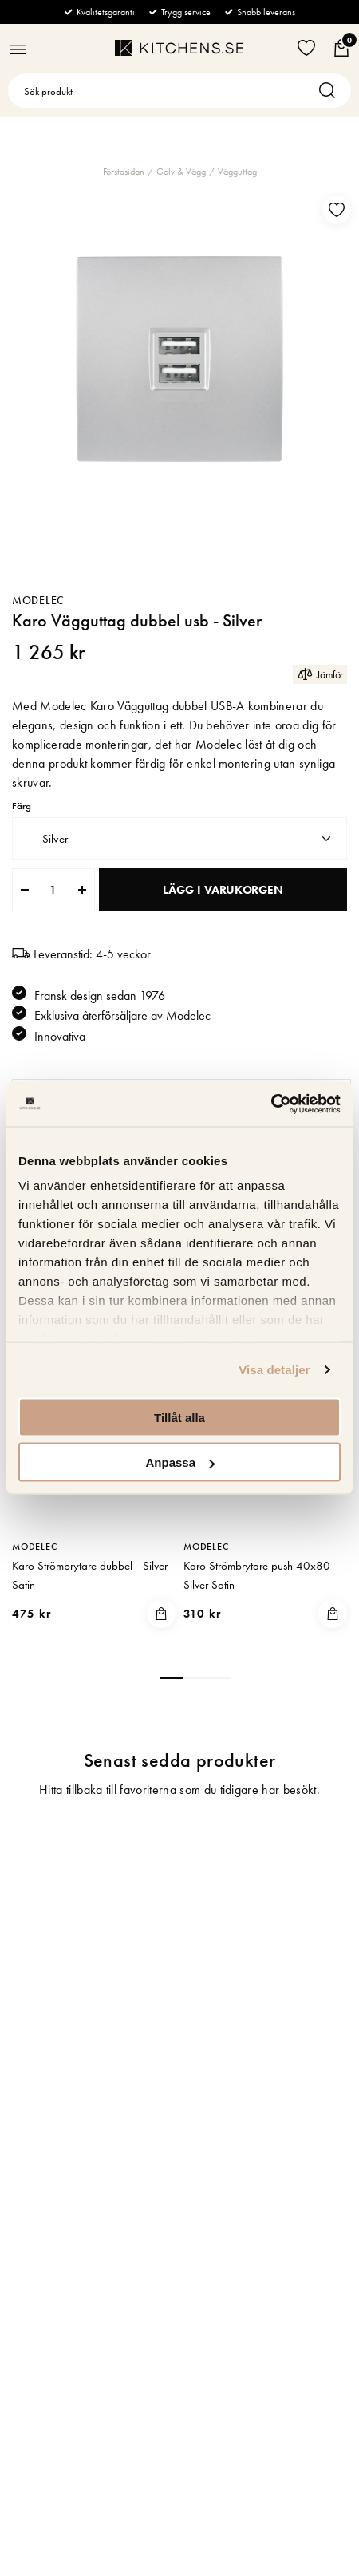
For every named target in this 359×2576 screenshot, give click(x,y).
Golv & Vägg (181, 171)
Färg (21, 806)
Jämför (320, 674)
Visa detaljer (274, 1370)
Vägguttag (237, 171)
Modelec (38, 600)
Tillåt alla (179, 1417)
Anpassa (180, 1462)
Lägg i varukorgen (222, 890)
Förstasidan (123, 171)
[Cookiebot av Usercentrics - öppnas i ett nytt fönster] (271, 1104)
